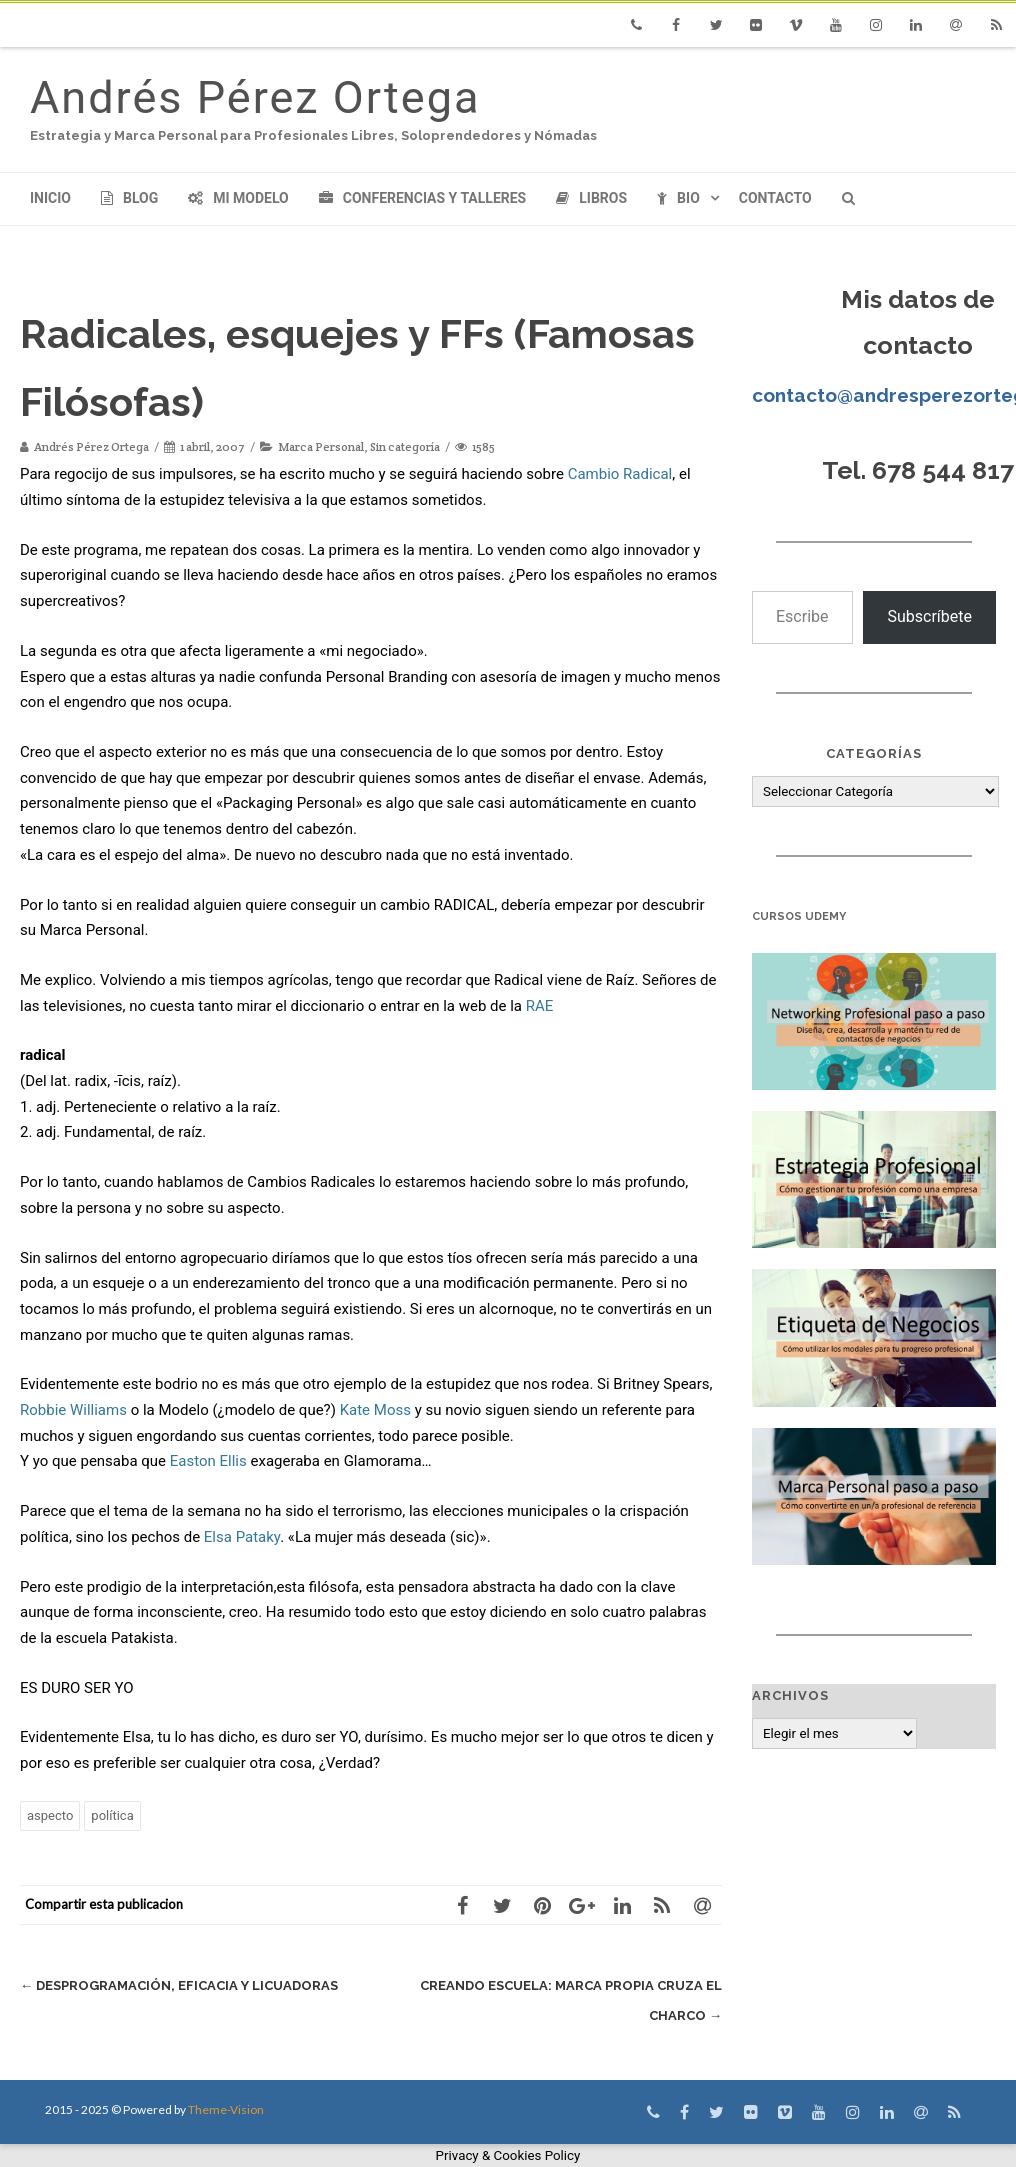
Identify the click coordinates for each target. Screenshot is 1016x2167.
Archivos (790, 1695)
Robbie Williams (73, 1410)
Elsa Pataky (242, 1537)
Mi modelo (238, 198)
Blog (129, 198)
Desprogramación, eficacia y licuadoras (179, 1985)
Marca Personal (321, 446)
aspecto (50, 1815)
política (112, 1815)
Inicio (50, 198)
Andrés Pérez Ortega (255, 97)
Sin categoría (405, 446)
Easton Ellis (208, 1461)
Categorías (874, 753)
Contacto (775, 198)
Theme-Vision (226, 2109)
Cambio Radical (620, 474)
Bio (678, 198)
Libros (591, 198)
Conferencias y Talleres (422, 198)
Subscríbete (929, 616)
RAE (540, 1006)
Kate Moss (375, 1410)
